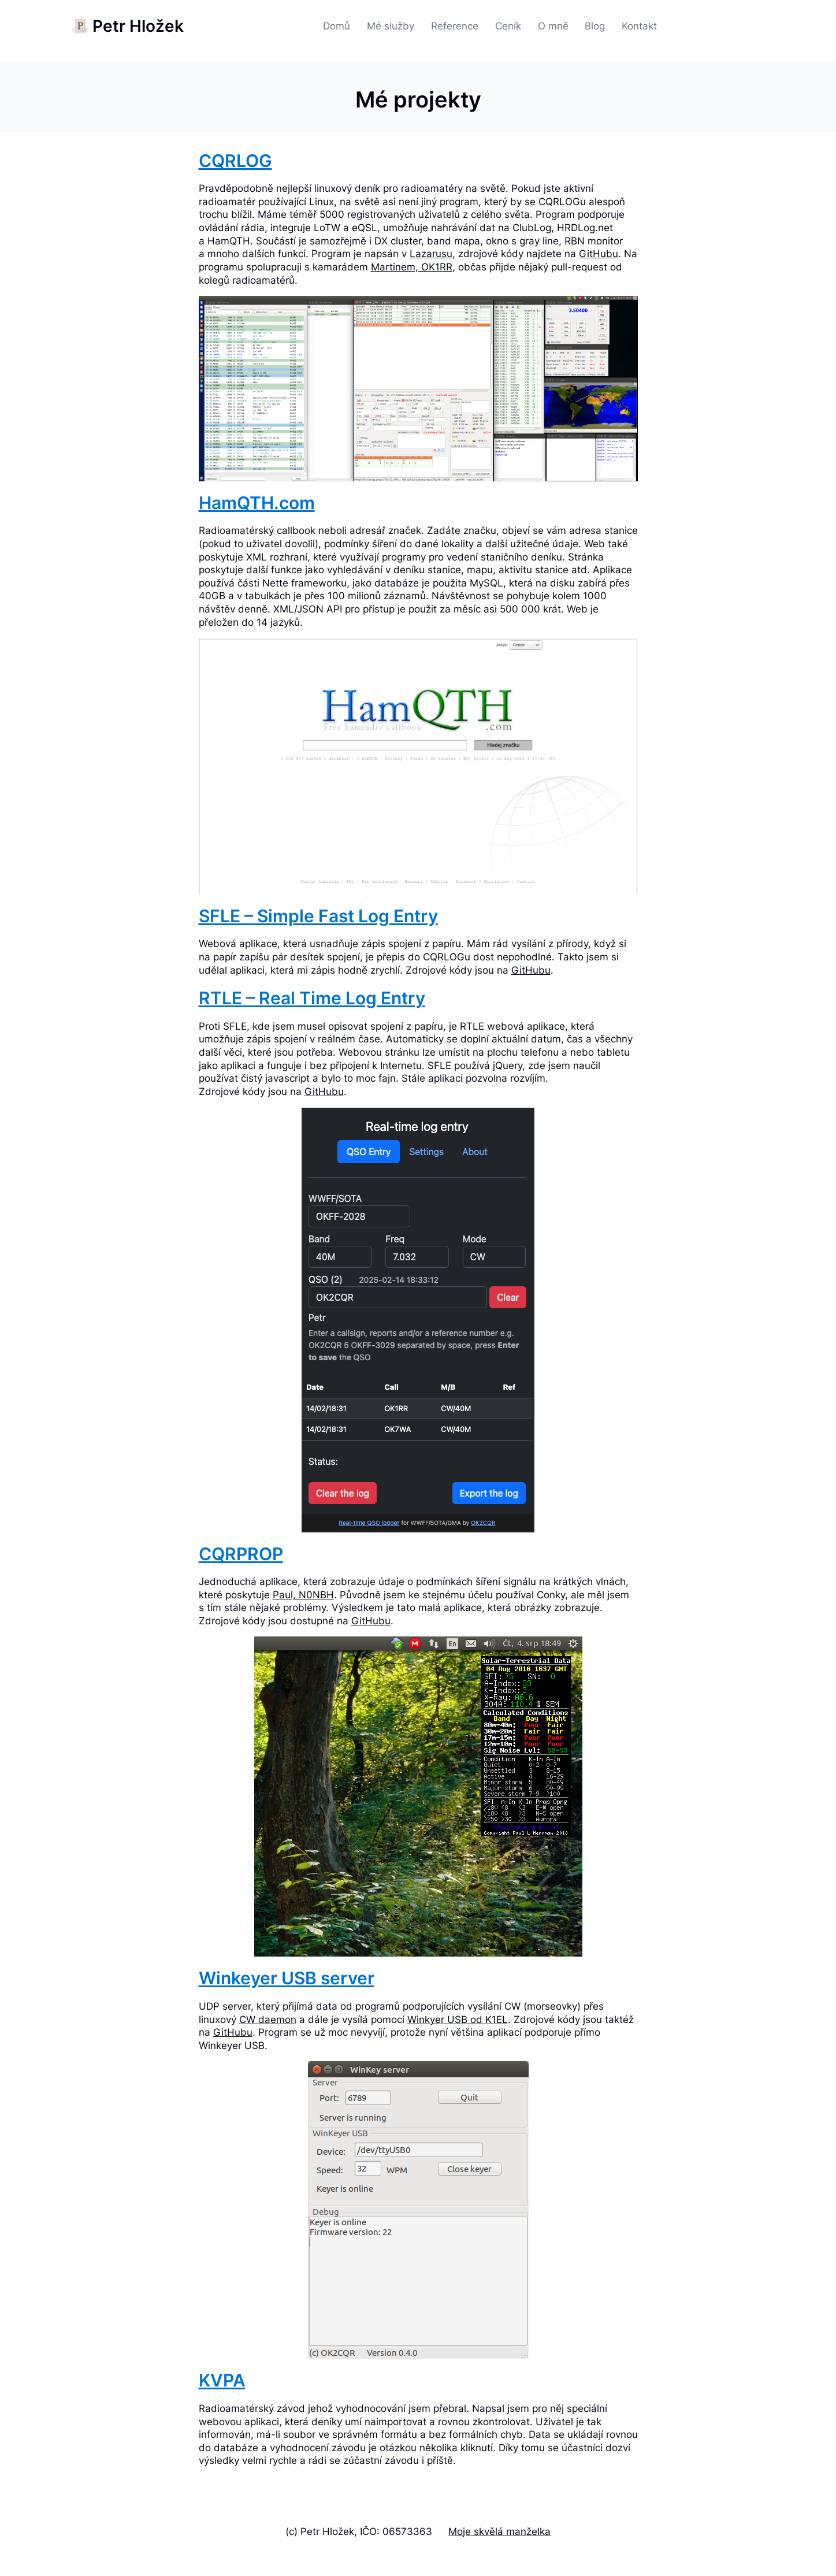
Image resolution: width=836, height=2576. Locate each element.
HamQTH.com (257, 502)
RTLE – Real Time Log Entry (312, 998)
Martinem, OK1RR (411, 267)
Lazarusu (431, 253)
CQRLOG (235, 160)
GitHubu (598, 253)
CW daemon (267, 2019)
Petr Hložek (138, 26)
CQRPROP (241, 1553)
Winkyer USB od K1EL (457, 2019)
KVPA (222, 2380)
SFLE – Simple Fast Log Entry (318, 915)
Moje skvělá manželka (499, 2531)
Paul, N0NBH (303, 1594)
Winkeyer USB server (286, 1978)
